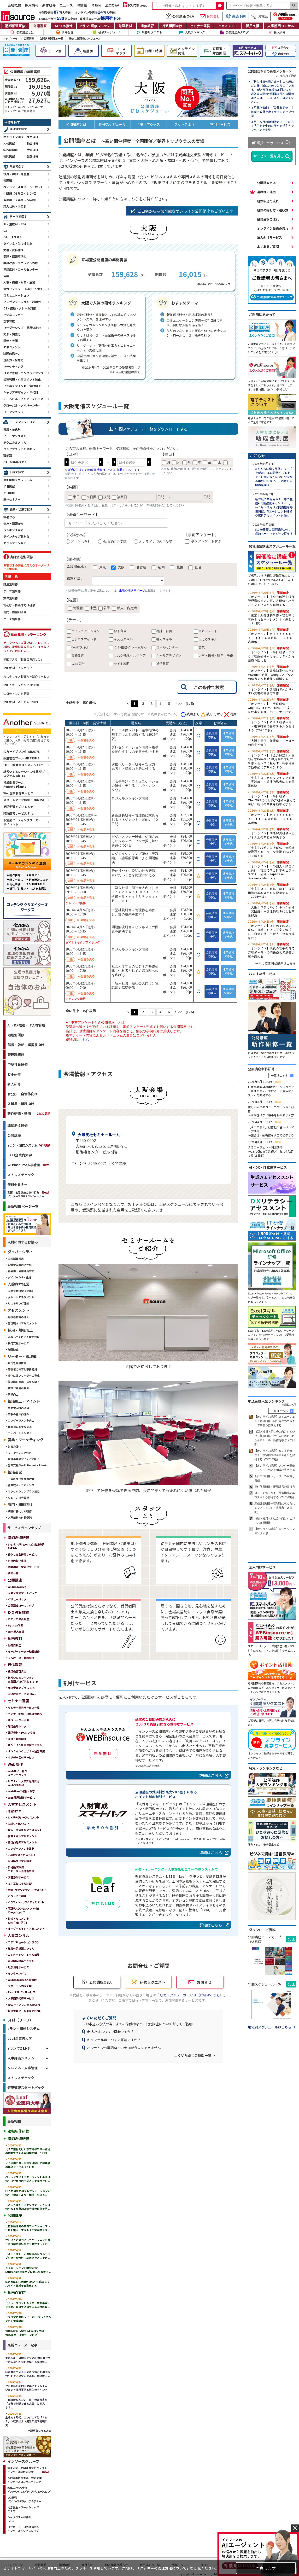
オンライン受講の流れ (272, 228)
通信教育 (147, 26)
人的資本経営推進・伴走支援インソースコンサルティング (24, 2479)
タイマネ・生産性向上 (17, 243)
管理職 (7, 180)
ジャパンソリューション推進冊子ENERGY (26, 1546)
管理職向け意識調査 (20, 1861)
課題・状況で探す (21, 509)
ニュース (66, 5)
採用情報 (31, 5)
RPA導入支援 (16, 1631)
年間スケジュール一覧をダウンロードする (148, 429)
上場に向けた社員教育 (21, 1479)
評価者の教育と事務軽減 (22, 1369)
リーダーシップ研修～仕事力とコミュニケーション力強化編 (106, 347)
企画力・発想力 (13, 360)
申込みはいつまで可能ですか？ (110, 2031)
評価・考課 (10, 340)
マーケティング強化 (19, 1453)
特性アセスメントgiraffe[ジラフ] (18, 1920)
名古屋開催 (10, 150)
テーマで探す (18, 216)
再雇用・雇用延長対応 (21, 1271)
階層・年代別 (12, 429)
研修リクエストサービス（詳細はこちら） (191, 1995)
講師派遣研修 (15, 26)
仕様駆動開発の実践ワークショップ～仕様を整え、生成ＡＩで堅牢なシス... (27, 2226)
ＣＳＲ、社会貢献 (18, 1497)
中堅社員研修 (17, 1064)
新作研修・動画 (28, 1113)
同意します (266, 2568)
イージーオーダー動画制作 (24, 1651)
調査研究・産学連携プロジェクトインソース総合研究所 (27, 2470)
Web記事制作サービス (18, 793)
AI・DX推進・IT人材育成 (26, 1025)
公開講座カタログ (237, 32)
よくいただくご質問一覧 (192, 2055)
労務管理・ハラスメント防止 (22, 379)
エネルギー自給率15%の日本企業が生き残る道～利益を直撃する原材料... (28, 2358)
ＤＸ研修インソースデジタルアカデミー (24, 2499)
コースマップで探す (22, 422)
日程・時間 (153, 50)
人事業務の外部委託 (20, 1517)
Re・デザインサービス (21, 1992)
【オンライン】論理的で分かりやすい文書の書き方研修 (271, 689)
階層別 (88, 50)
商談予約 (235, 16)
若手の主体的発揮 (18, 1414)
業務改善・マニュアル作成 (20, 263)
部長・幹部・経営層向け (25, 1044)
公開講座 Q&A (180, 16)
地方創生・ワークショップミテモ (23, 2509)
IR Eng (96, 5)
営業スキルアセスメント (22, 1836)
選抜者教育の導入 (18, 1317)
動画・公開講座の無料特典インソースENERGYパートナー (25, 1194)
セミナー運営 (200, 26)
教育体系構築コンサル (21, 1948)
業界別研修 (10, 598)
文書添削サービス (18, 1877)
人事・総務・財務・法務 (19, 282)
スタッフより (184, 124)
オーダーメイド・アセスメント (26, 1928)
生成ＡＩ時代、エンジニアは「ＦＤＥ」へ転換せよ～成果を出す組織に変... (26, 2419)
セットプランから (14, 543)
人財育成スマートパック (22, 1593)
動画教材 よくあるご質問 (20, 702)
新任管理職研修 (17, 1363)
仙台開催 (32, 143)
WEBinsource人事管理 (23, 1164)
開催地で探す (18, 129)
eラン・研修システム (28, 1145)
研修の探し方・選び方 (272, 210)
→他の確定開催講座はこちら (275, 963)
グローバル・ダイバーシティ (22, 405)
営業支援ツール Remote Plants (28, 1465)
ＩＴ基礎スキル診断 (20, 1883)
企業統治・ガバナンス (21, 1485)
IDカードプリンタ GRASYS (21, 751)
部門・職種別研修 (14, 612)
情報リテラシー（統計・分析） (23, 289)
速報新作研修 (18, 2130)
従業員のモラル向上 (20, 1426)
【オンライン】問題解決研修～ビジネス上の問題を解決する (271, 833)
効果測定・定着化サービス (24, 1567)
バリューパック (17, 1599)
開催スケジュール (112, 124)
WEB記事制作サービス (21, 1797)
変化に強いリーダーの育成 (24, 1375)
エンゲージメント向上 (21, 1420)
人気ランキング (195, 32)
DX (5, 230)
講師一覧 (13, 1573)
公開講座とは (22, 32)
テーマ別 (55, 50)
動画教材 (125, 26)
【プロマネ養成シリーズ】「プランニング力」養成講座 (28, 2317)
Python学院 (15, 1625)
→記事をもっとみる (39, 2430)
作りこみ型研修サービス (22, 1554)
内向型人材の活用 (18, 1408)
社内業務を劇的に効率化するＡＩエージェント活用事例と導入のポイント (27, 2385)
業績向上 (13, 1394)
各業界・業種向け (20, 1103)
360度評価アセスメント (22, 1855)
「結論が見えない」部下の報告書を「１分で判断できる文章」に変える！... (26, 2401)
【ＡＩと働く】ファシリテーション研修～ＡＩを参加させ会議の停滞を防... (27, 2204)
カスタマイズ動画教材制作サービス (26, 676)
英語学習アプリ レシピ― (20, 806)
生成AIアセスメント (18, 1823)
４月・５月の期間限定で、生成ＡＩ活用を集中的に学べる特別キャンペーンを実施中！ (272, 126)
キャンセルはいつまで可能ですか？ (114, 2039)
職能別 (7, 455)
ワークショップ (13, 412)
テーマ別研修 (12, 591)
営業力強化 (14, 1446)
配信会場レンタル (18, 1726)
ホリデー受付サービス (21, 1757)
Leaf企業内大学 (19, 1155)
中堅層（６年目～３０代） (20, 193)
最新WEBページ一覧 (22, 1206)
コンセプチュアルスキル (19, 449)
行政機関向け (172, 26)
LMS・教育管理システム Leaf (23, 765)
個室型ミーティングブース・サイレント (22, 822)
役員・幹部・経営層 (16, 174)
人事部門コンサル (280, 26)
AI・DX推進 (63, 26)
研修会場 (67, 32)
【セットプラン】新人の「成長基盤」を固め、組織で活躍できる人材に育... (27, 2303)
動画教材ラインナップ (17, 668)
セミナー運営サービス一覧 (24, 1707)
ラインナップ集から (16, 536)
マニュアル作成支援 (20, 1986)
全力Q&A (112, 5)
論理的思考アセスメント (22, 1842)
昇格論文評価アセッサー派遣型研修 (21, 1869)
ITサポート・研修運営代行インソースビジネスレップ (23, 2529)
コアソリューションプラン (24, 1942)
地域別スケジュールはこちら (269, 2027)
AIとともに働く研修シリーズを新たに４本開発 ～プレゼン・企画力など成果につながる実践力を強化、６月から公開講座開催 (274, 476)
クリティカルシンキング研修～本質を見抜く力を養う (106, 327)
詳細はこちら (210, 1775)
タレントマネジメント (21, 1297)
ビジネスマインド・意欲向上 (22, 386)
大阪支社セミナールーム (99, 1134)
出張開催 (32, 156)
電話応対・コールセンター (20, 269)
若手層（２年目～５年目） (20, 200)
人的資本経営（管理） (21, 1291)
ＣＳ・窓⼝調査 (17, 1896)
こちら (133, 199)
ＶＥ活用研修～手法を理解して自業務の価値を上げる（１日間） (27, 2163)
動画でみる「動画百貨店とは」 (23, 659)
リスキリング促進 (18, 1303)
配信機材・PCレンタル (21, 1732)
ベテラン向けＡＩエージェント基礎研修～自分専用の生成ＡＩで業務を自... (27, 2177)
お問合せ (210, 16)
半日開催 (9, 486)
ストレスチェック (20, 1174)
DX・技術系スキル (15, 462)
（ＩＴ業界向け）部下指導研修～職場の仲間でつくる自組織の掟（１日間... (27, 2149)
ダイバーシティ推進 (19, 1277)
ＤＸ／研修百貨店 (18, 1619)
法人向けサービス (269, 237)
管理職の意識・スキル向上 (24, 1382)
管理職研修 (15, 1054)
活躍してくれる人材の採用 (24, 1337)
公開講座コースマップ (21, 1605)
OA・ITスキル (12, 237)
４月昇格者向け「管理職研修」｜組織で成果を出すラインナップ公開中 (272, 112)
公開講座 (40, 26)
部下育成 (9, 321)
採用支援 (252, 26)
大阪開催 (32, 150)
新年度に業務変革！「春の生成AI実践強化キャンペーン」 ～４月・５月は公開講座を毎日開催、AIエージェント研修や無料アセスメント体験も (274, 507)
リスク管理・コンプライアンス (23, 373)
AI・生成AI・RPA (14, 224)
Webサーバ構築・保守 (21, 1791)
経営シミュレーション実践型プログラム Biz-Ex (24, 773)
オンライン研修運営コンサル (25, 1745)
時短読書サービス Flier (19, 813)
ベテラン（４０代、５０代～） (23, 187)
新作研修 (49, 5)
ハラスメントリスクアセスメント (26, 1902)
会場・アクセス (148, 124)
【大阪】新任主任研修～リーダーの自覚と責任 (271, 741)
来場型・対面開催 (219, 50)
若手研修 (14, 1074)
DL (291, 1939)
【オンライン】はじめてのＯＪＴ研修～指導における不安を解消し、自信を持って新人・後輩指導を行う (271, 929)
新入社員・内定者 (14, 206)
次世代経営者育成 (18, 1388)
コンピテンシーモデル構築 (24, 1955)
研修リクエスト (152, 32)
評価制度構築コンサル (21, 1961)
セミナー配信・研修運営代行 (25, 1714)
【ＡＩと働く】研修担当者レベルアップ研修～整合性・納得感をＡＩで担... (27, 2254)
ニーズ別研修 (12, 619)
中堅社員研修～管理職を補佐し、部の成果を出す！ (106, 358)
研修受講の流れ (268, 219)
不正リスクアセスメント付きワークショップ (23, 1910)
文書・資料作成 (13, 250)
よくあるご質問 (268, 246)
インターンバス (17, 1973)
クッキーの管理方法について (163, 2568)
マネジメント (12, 347)
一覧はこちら (279, 1075)
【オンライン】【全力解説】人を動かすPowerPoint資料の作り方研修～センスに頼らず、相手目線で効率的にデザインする (271, 759)
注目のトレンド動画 (16, 693)
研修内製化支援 (17, 1560)
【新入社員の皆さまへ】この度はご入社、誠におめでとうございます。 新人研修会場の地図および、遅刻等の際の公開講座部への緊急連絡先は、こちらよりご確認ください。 (272, 92)
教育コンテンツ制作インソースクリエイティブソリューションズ (28, 2489)
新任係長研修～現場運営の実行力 (190, 314)
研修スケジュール (109, 32)
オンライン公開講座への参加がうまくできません (124, 2047)
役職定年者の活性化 (20, 1265)
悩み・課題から (13, 523)
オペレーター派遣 (18, 1720)
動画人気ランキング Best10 (21, 685)
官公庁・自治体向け (22, 1093)
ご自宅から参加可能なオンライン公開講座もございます (185, 211)
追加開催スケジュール (17, 480)
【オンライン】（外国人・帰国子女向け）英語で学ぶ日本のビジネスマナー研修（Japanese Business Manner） (271, 870)
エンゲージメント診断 (21, 1848)
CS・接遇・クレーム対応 (19, 308)
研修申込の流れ (268, 201)
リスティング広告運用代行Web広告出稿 (23, 1783)
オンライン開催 (186, 50)
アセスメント (228, 26)
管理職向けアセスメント (22, 1323)
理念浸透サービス (18, 1967)
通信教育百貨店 (17, 1671)
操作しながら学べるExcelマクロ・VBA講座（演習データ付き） (26, 2331)
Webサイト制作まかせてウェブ (17, 1773)
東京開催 (32, 137)
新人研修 (279, 32)
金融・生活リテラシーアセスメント (27, 1890)
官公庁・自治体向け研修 (19, 605)
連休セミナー (12, 499)
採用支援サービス (18, 1343)
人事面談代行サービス (21, 1998)
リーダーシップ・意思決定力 (22, 328)
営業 (6, 276)
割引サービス (220, 124)
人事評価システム (20, 2058)
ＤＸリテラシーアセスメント (23, 1817)
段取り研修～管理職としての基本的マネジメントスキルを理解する (106, 316)
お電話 (259, 16)
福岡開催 (9, 156)
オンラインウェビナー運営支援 (26, 1751)
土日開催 (9, 493)
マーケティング (13, 366)
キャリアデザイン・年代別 (20, 392)
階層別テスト (16, 1811)
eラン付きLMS (18, 2048)
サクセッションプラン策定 (24, 1491)
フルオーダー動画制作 (21, 1658)
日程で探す (17, 472)
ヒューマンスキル (14, 436)
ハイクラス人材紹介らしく (19, 2519)
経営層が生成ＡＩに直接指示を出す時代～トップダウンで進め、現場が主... (27, 2372)
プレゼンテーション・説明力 (22, 302)
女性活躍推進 (16, 1258)
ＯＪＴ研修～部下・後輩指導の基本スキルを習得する (106, 337)
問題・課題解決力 (14, 256)
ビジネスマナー (13, 315)
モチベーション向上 (20, 1433)
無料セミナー (17, 1184)
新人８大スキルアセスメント (25, 1830)
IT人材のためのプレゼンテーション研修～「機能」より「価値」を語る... (27, 2191)
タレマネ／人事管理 (22, 2067)
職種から (9, 517)
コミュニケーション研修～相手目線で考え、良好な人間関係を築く (195, 322)
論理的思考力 (12, 353)
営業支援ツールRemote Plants (15, 784)
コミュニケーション (16, 295)
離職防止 (13, 1349)
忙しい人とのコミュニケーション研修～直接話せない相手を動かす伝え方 (27, 2240)
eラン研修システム (95, 26)
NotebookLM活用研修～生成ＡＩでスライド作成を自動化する (27, 2281)
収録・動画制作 (17, 1739)
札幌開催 (9, 143)
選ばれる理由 (266, 192)
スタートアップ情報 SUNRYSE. (24, 800)
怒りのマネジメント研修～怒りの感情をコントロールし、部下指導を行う (196, 333)
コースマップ (121, 50)
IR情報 (82, 5)
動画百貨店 (14, 1645)
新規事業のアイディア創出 (23, 1459)
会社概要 (14, 5)
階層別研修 (10, 584)
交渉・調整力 (12, 334)
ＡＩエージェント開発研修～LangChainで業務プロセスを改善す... (28, 2267)
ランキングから (13, 530)
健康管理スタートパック (25, 2087)
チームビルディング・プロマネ (23, 399)
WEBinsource (17, 1587)
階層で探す (17, 166)
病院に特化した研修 (20, 1511)
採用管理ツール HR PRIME (21, 758)
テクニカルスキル (14, 442)
